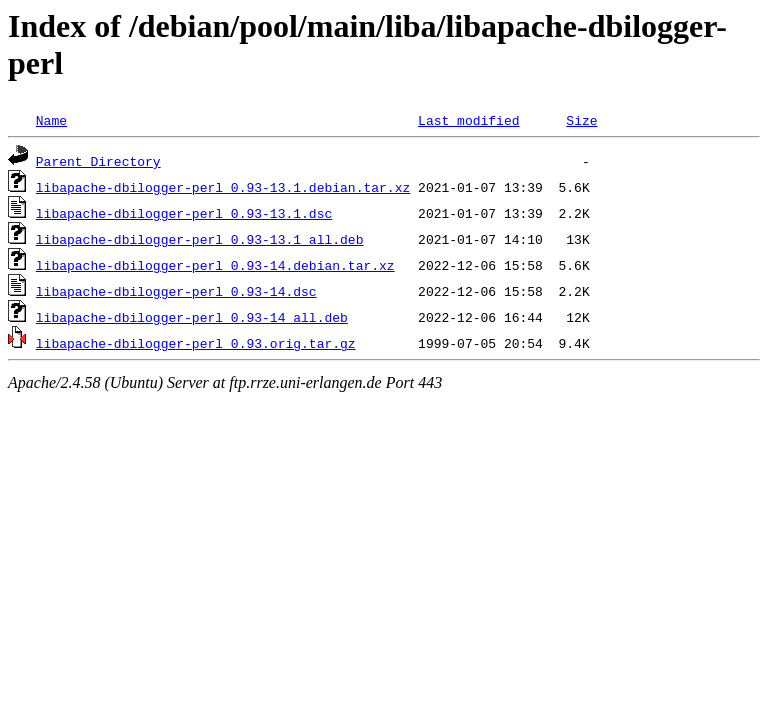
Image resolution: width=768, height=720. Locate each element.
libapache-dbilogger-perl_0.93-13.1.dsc (184, 213)
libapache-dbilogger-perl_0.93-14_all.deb (192, 317)
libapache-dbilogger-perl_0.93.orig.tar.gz (196, 343)
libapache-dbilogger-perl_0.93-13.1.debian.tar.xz (223, 187)
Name (51, 120)
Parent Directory (98, 161)
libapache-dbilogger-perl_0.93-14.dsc (176, 291)
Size (581, 120)
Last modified (468, 120)
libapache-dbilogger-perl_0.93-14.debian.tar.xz (215, 265)
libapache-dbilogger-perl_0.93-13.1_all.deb (200, 239)
